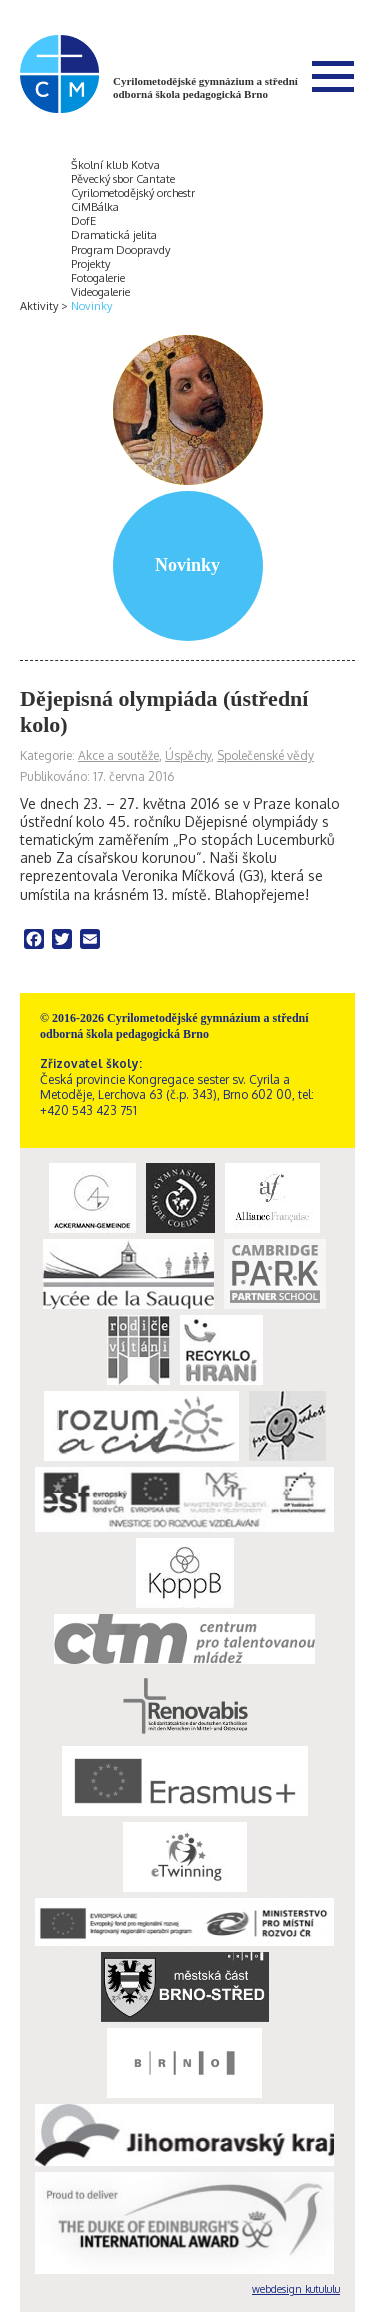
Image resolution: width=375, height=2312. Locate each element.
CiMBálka (95, 207)
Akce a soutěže (118, 755)
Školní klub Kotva (115, 165)
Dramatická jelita (114, 235)
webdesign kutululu (296, 2289)
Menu (333, 76)
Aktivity (39, 306)
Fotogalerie (98, 278)
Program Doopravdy (120, 250)
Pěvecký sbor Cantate (123, 179)
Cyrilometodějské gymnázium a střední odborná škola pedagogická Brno (205, 87)
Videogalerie (100, 292)
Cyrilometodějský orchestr (133, 193)
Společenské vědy (265, 755)
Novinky (91, 306)
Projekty (90, 264)
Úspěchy (188, 755)
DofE (83, 221)
